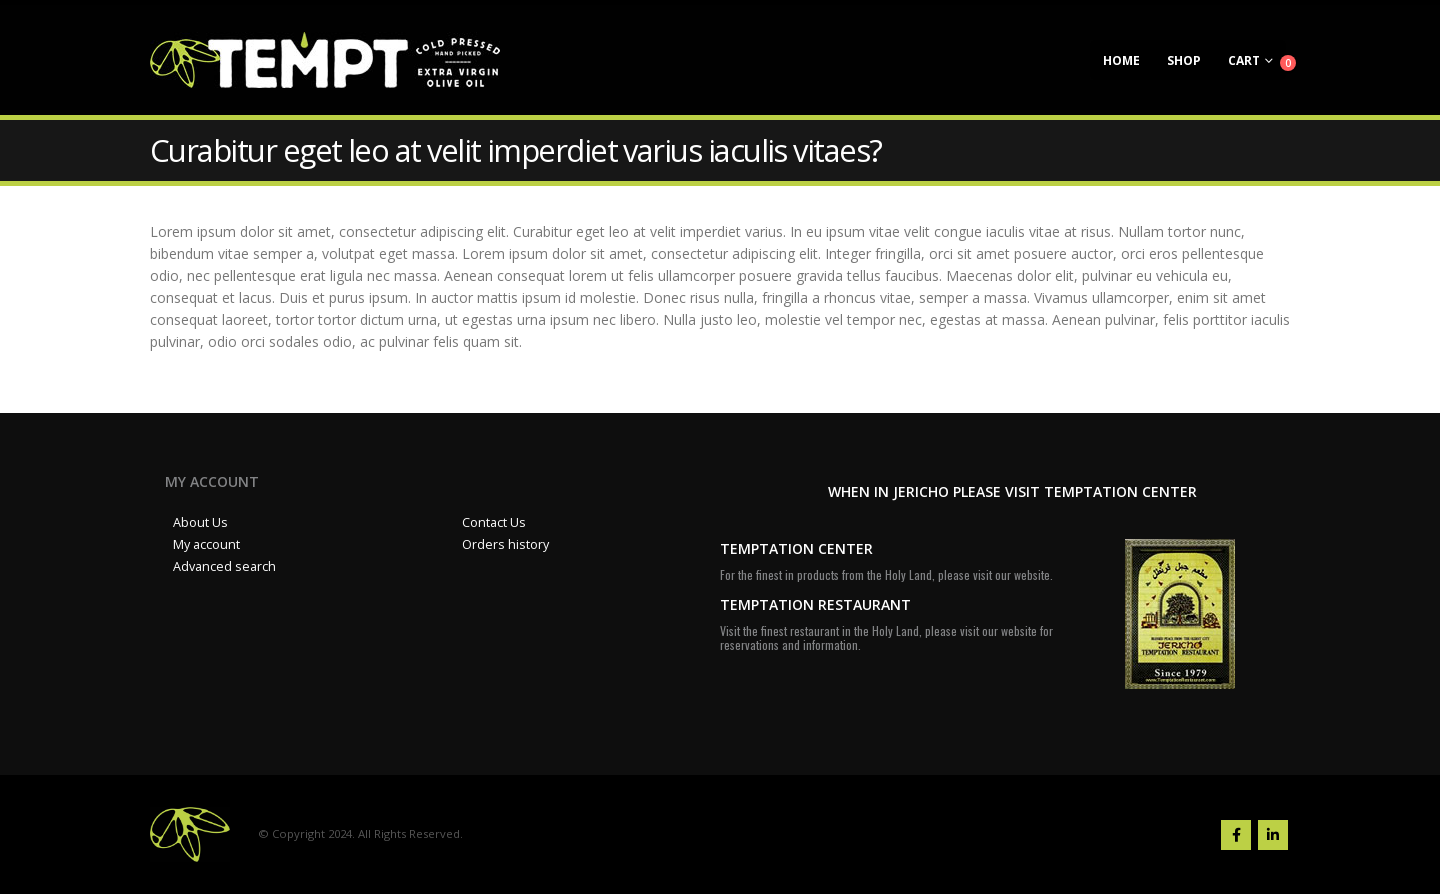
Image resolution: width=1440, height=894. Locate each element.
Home (1121, 60)
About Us (200, 522)
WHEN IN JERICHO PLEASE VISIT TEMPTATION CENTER (1012, 491)
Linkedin (1273, 835)
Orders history (505, 544)
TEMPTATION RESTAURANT (815, 604)
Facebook (1236, 835)
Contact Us (494, 522)
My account (206, 544)
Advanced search (224, 566)
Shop (1184, 60)
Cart (1244, 60)
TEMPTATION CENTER (796, 548)
